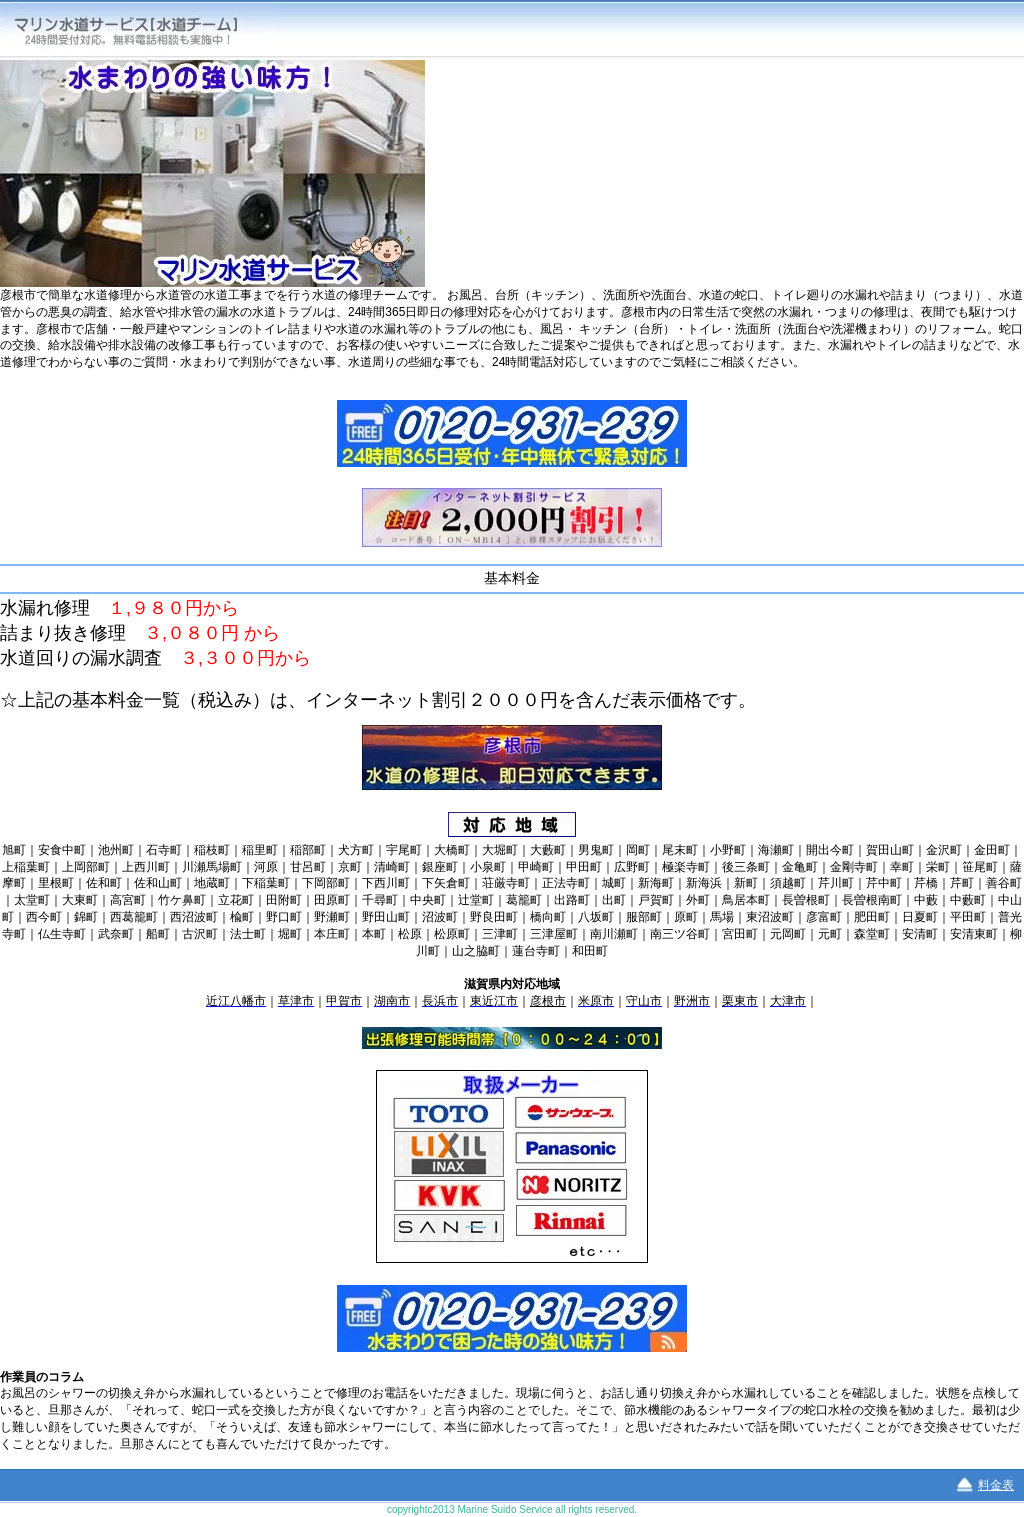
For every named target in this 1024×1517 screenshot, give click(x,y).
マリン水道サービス (141, 29)
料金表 (996, 1485)
